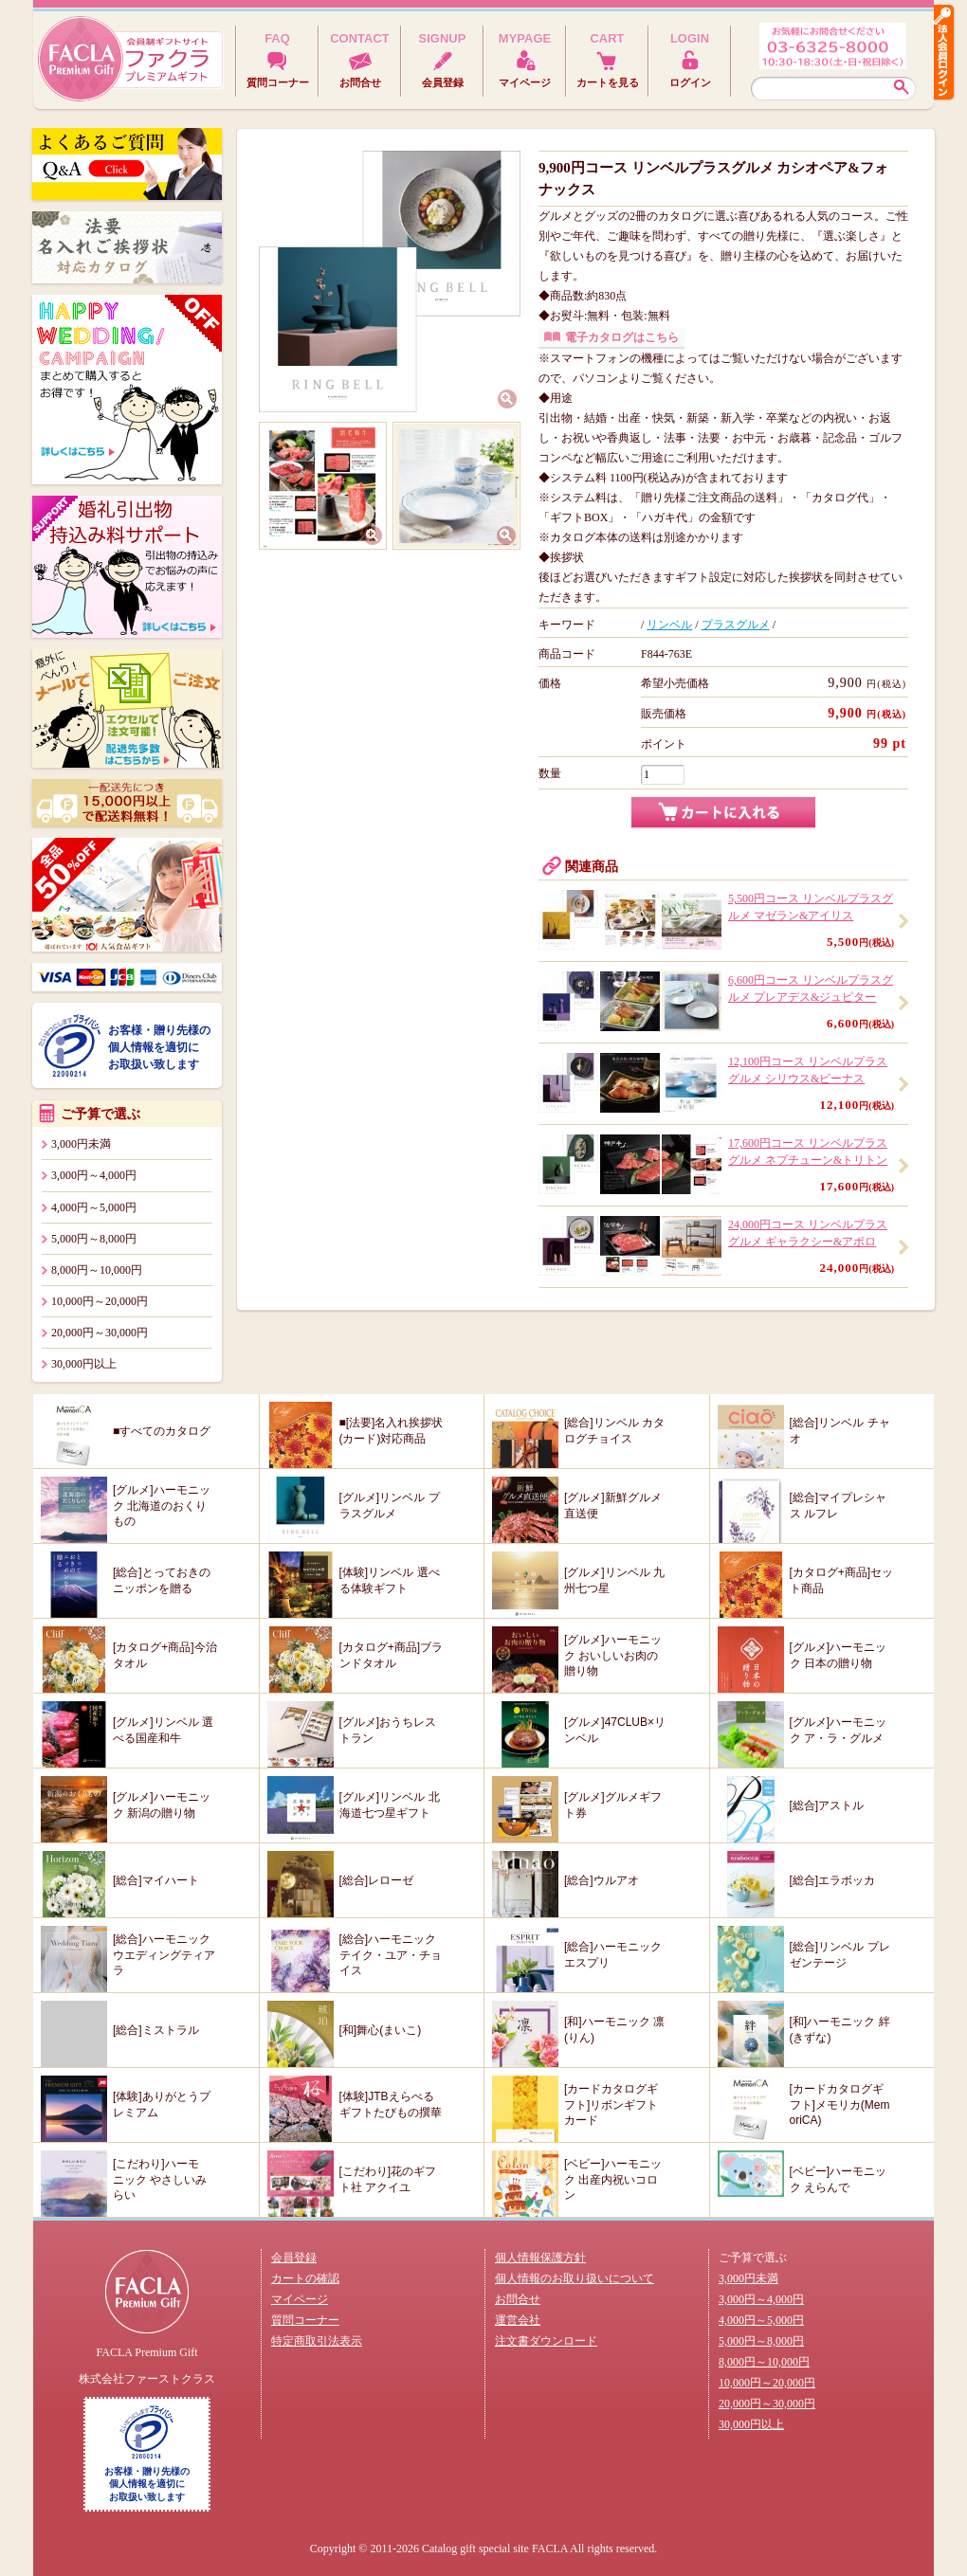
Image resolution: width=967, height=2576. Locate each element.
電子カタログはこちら (622, 337)
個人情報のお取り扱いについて (574, 2278)
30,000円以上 (84, 1363)
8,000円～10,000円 (96, 1270)
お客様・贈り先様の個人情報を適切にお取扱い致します (159, 1047)
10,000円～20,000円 (99, 1301)
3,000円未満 (81, 1144)
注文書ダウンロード (546, 2341)
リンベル (669, 624)
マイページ (299, 2299)
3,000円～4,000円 (94, 1175)
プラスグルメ (736, 624)
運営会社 (517, 2320)
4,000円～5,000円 (94, 1207)
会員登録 (294, 2257)
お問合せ (517, 2299)
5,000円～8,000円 (94, 1238)
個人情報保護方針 (540, 2257)
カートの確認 (305, 2278)
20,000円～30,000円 (99, 1332)
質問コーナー (305, 2320)
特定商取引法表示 (316, 2341)
